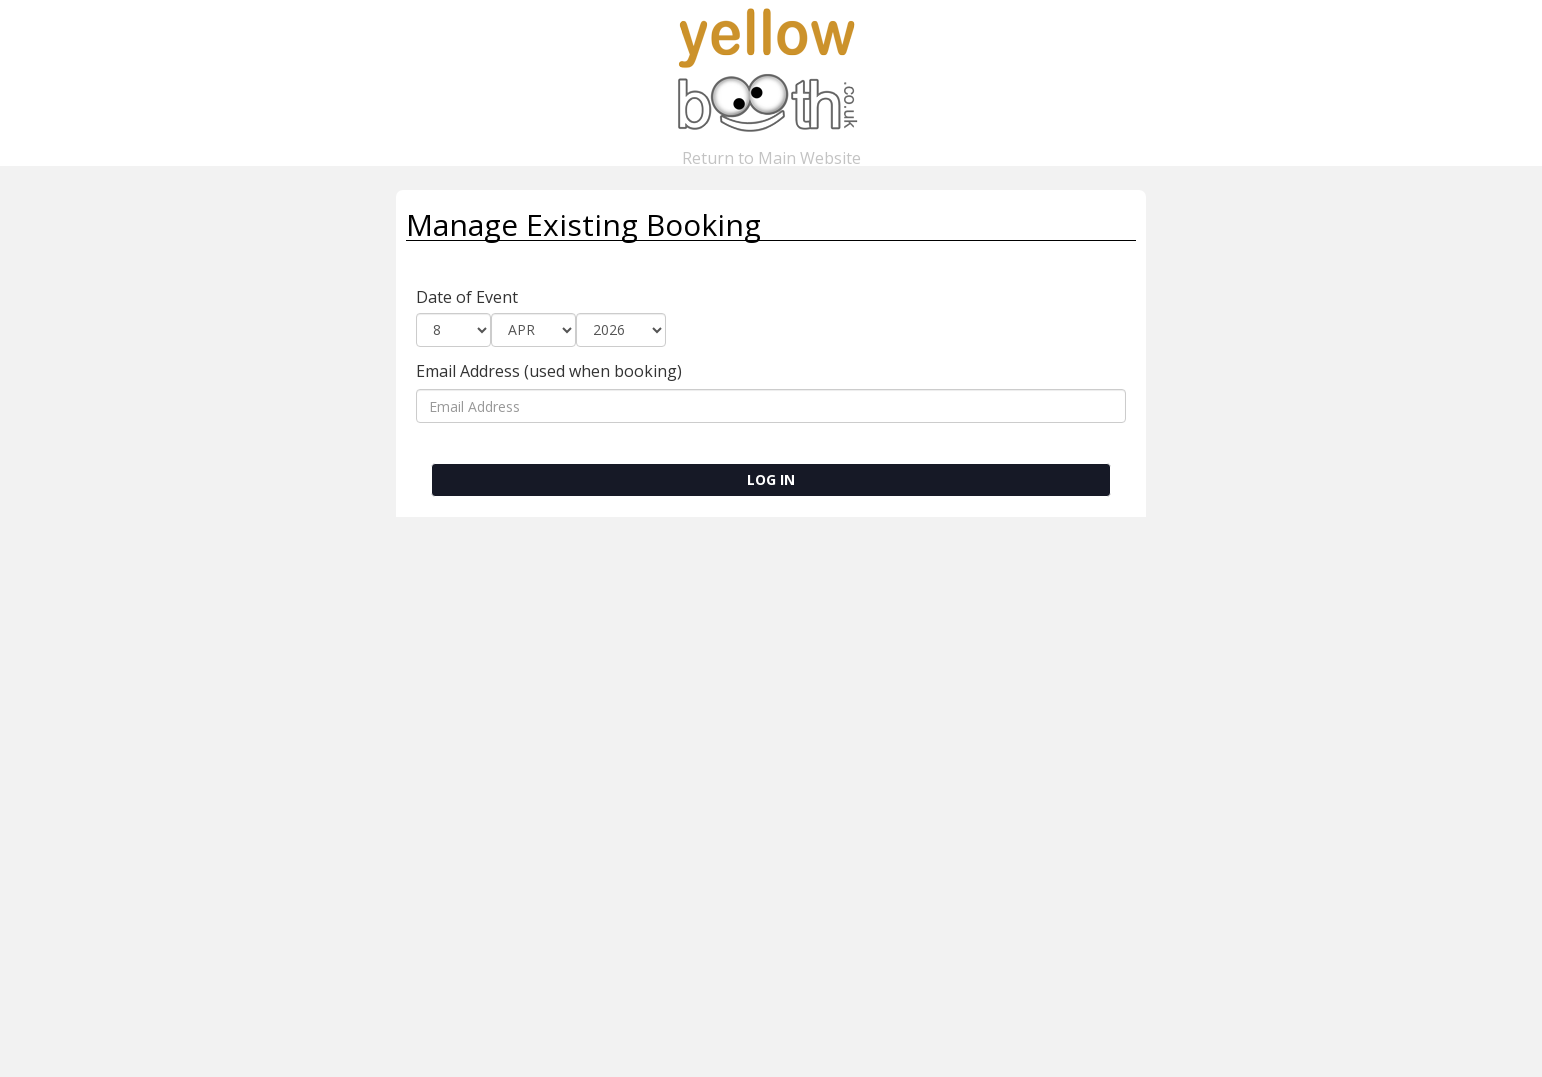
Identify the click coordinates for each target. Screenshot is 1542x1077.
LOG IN (771, 479)
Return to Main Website (771, 150)
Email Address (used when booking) (549, 371)
